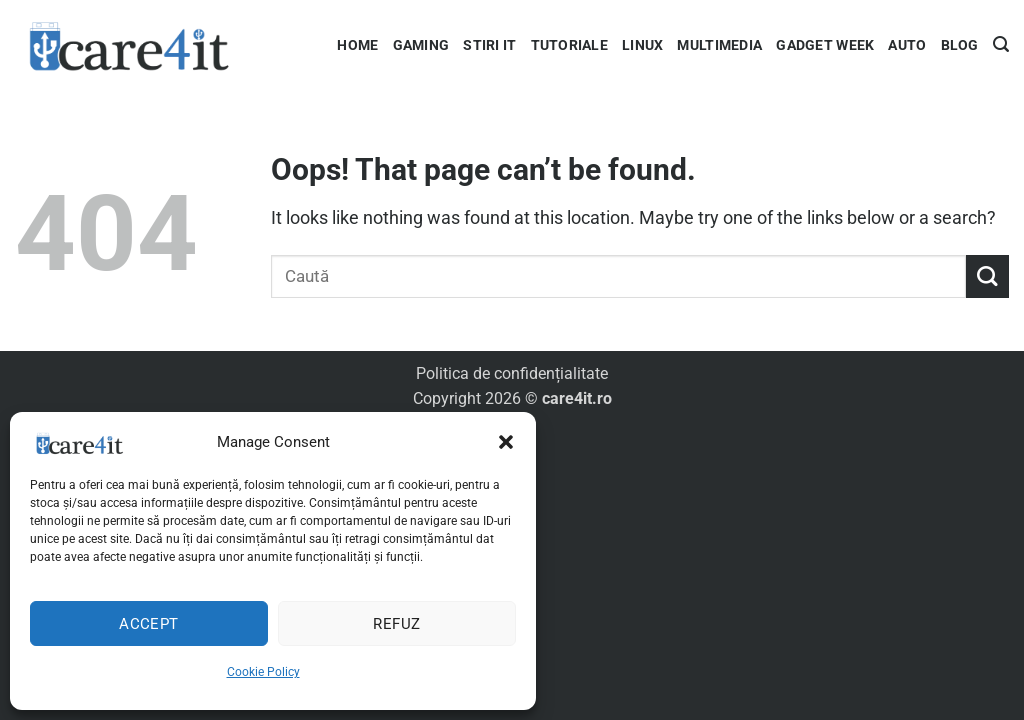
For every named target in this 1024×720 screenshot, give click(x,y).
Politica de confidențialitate (512, 373)
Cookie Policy (263, 672)
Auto (907, 45)
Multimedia (719, 45)
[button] (506, 442)
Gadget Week (825, 45)
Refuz (396, 624)
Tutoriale (570, 45)
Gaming (421, 45)
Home (357, 45)
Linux (642, 45)
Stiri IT (489, 45)
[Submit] (987, 276)
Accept (149, 624)
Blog (960, 45)
